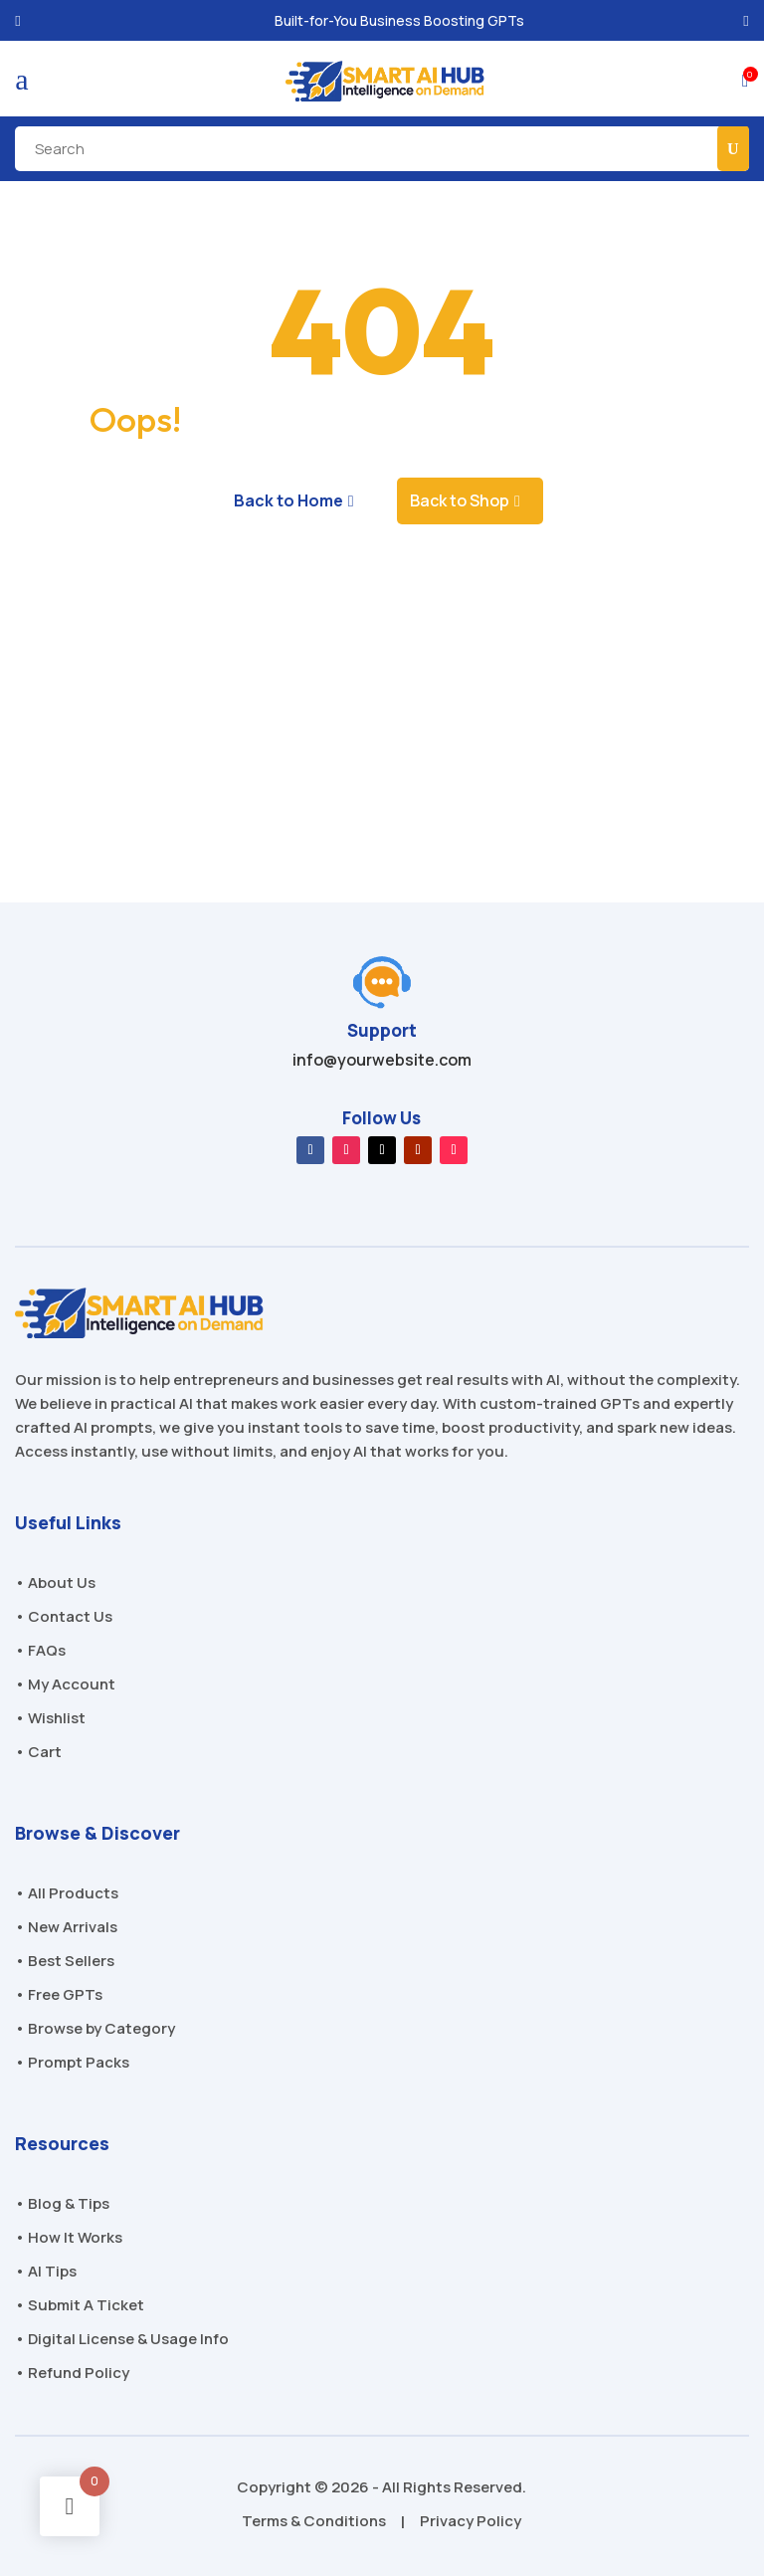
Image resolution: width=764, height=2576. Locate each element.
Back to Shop (459, 500)
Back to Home (288, 500)
